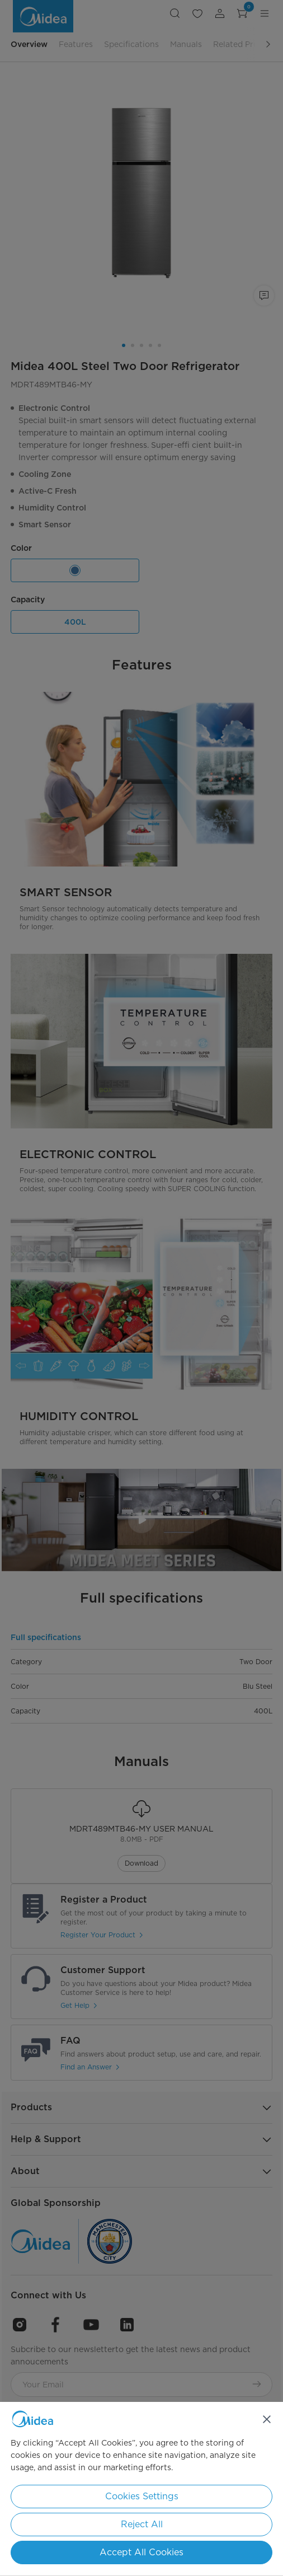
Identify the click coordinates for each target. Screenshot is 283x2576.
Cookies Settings (141, 2496)
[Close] (266, 2419)
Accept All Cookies (141, 2552)
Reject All (142, 2524)
